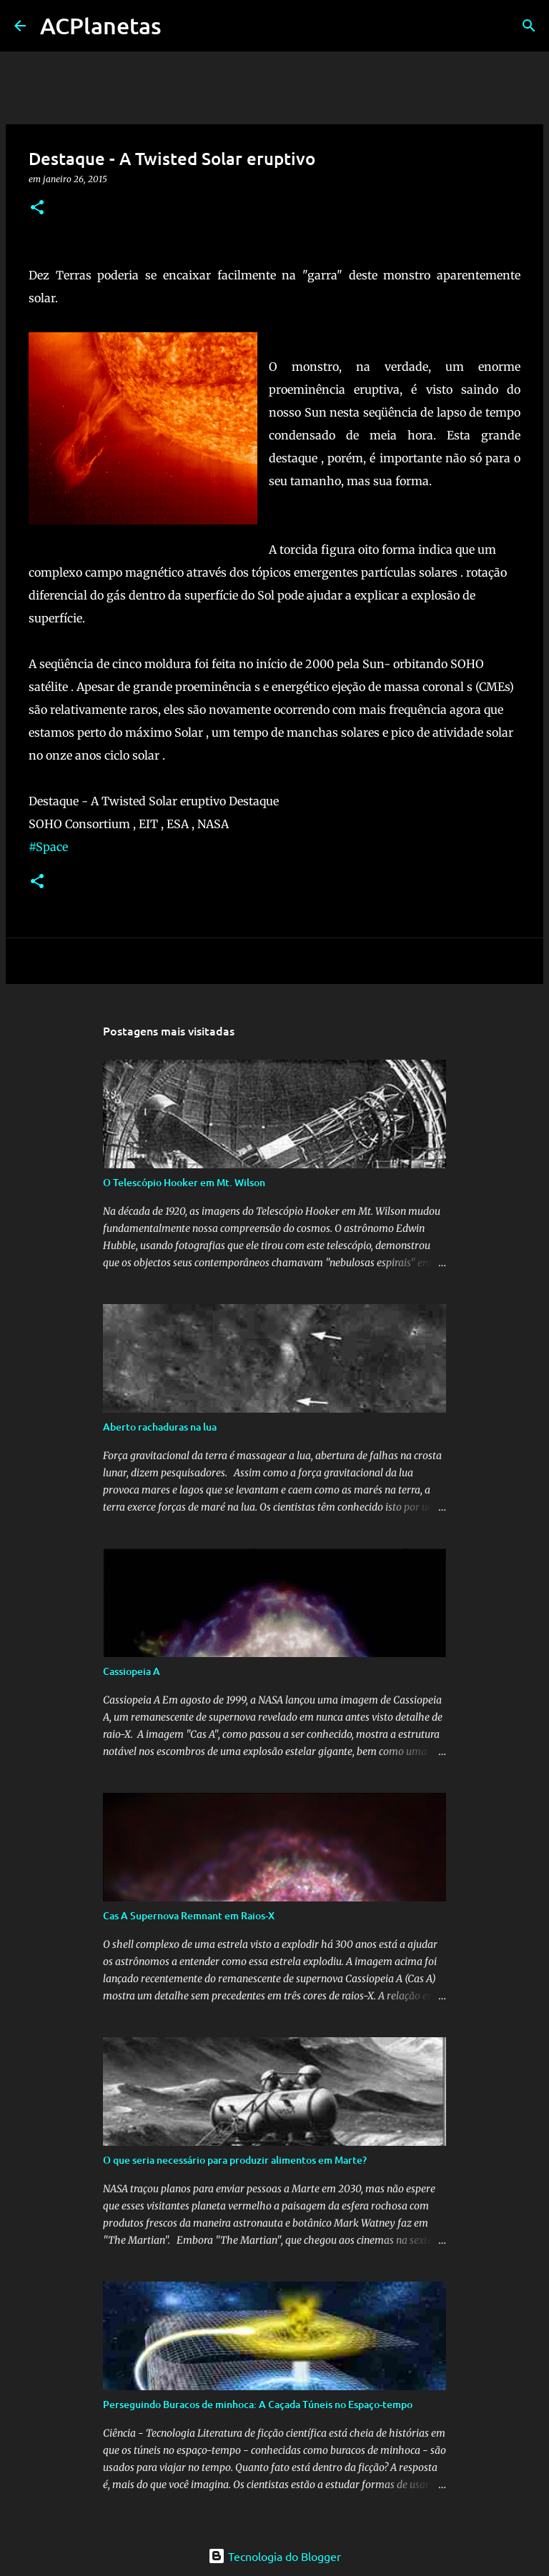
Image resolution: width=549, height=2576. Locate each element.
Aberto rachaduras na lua (160, 1426)
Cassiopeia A (131, 1671)
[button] (37, 208)
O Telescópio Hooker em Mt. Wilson (184, 1182)
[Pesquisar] (529, 26)
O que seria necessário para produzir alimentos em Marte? (235, 2160)
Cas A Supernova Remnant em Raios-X (188, 1915)
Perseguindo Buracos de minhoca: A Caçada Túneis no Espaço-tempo (257, 2404)
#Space (48, 847)
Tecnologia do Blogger (274, 2556)
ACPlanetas (101, 25)
